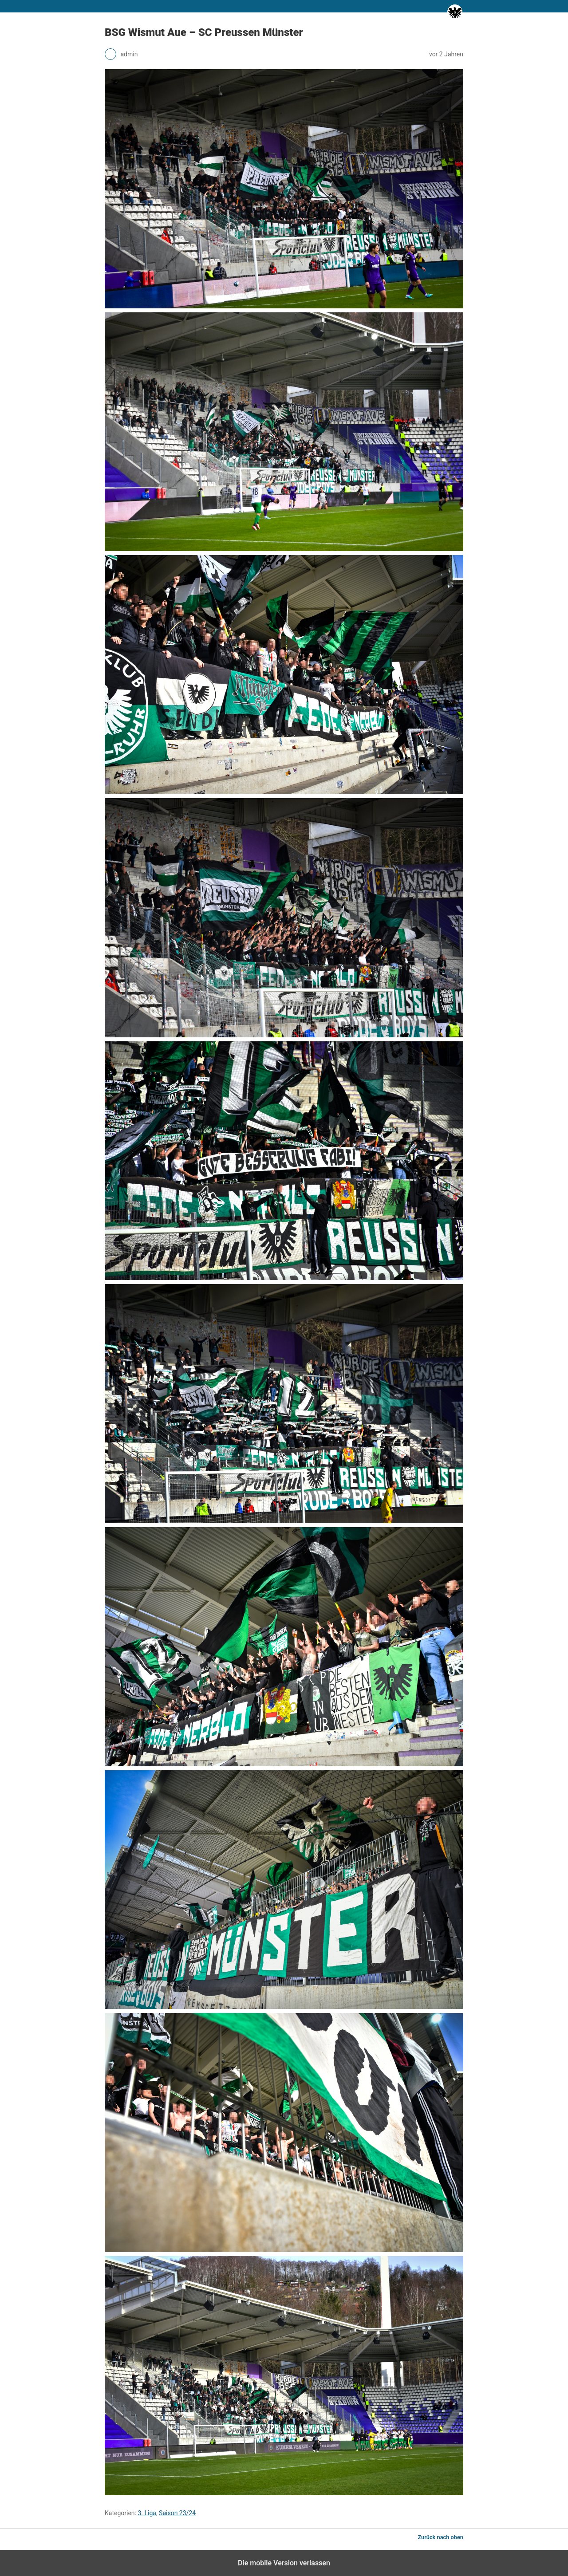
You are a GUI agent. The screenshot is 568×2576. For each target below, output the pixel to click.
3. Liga (147, 2513)
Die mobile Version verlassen (284, 2563)
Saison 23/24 (177, 2513)
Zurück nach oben (440, 2537)
